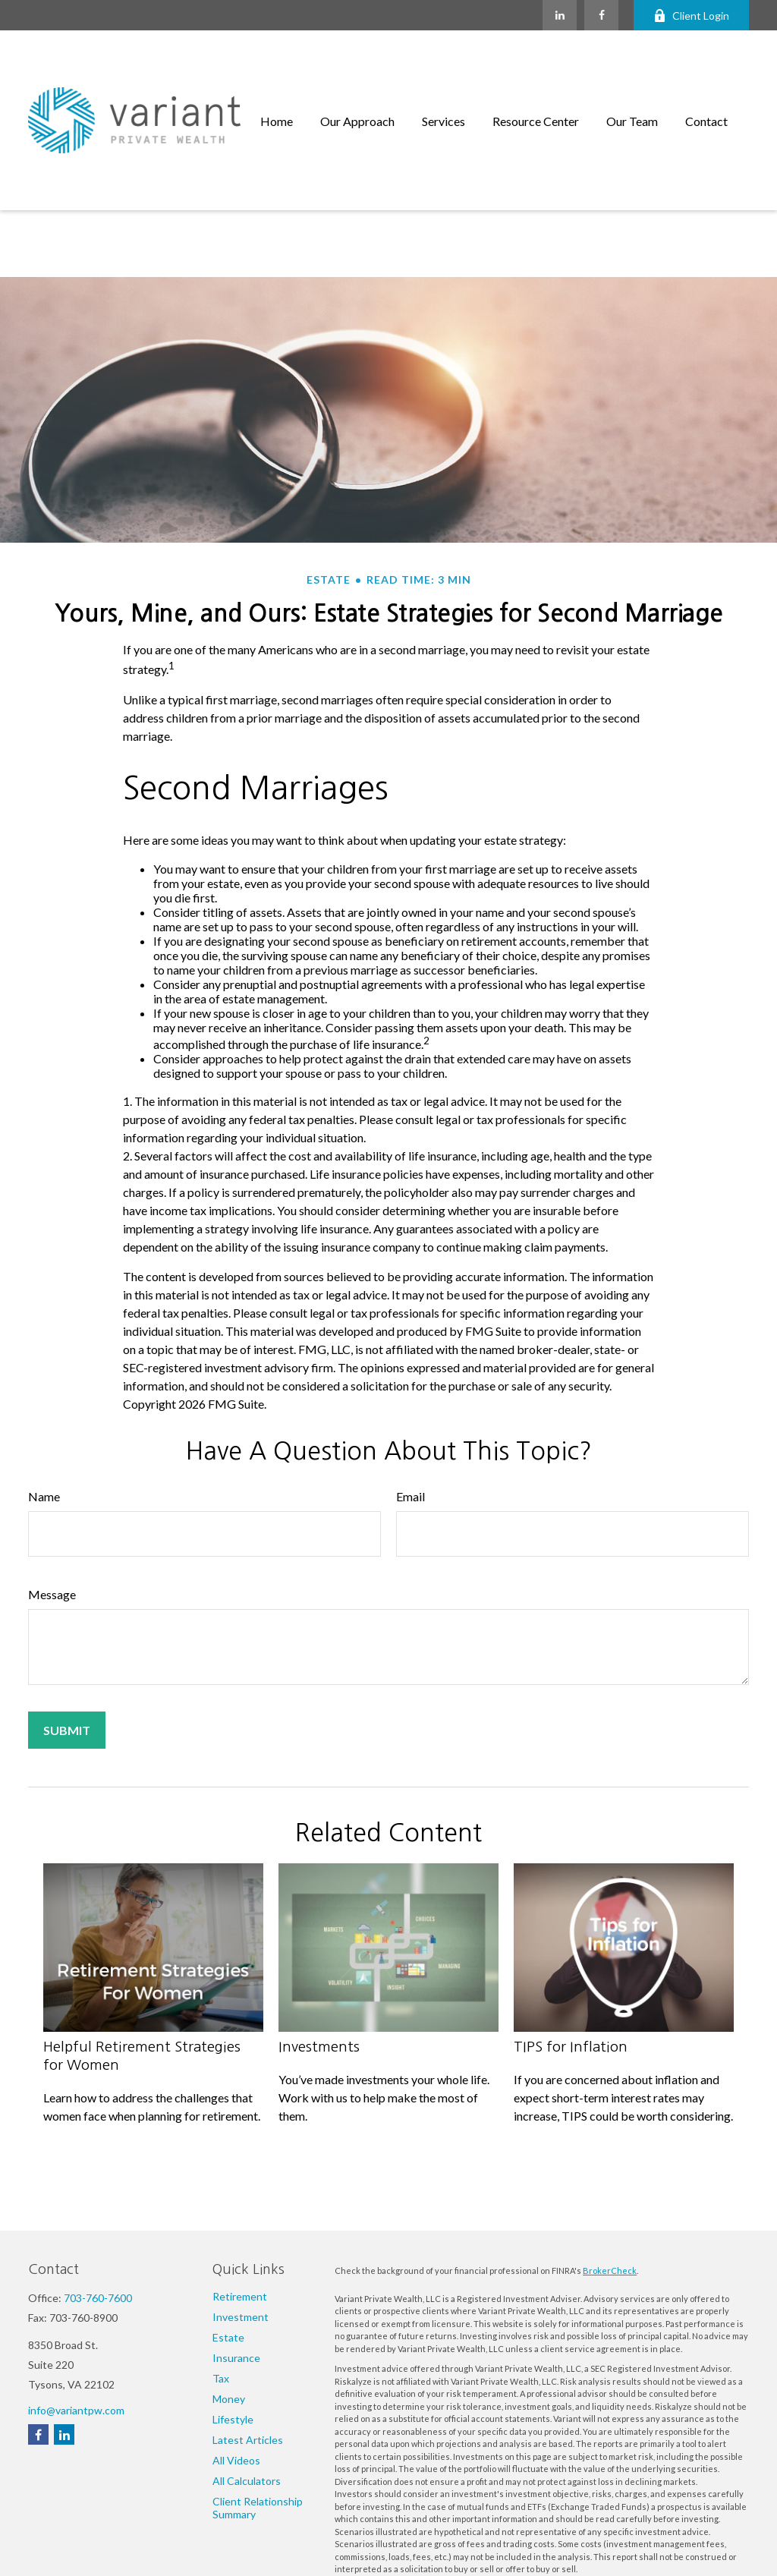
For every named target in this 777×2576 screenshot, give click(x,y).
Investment (240, 2316)
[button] (276, 79)
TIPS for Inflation (571, 1963)
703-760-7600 (98, 2297)
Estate (228, 2337)
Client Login (691, 15)
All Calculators (246, 2480)
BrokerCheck (610, 2270)
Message (52, 1511)
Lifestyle (232, 2419)
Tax (220, 2378)
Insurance (236, 2357)
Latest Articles (247, 2439)
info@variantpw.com (76, 2410)
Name (44, 1413)
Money (228, 2398)
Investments (319, 1963)
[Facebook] (601, 15)
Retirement (239, 2296)
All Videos (236, 2460)
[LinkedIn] (560, 15)
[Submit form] (66, 1646)
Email (410, 1413)
